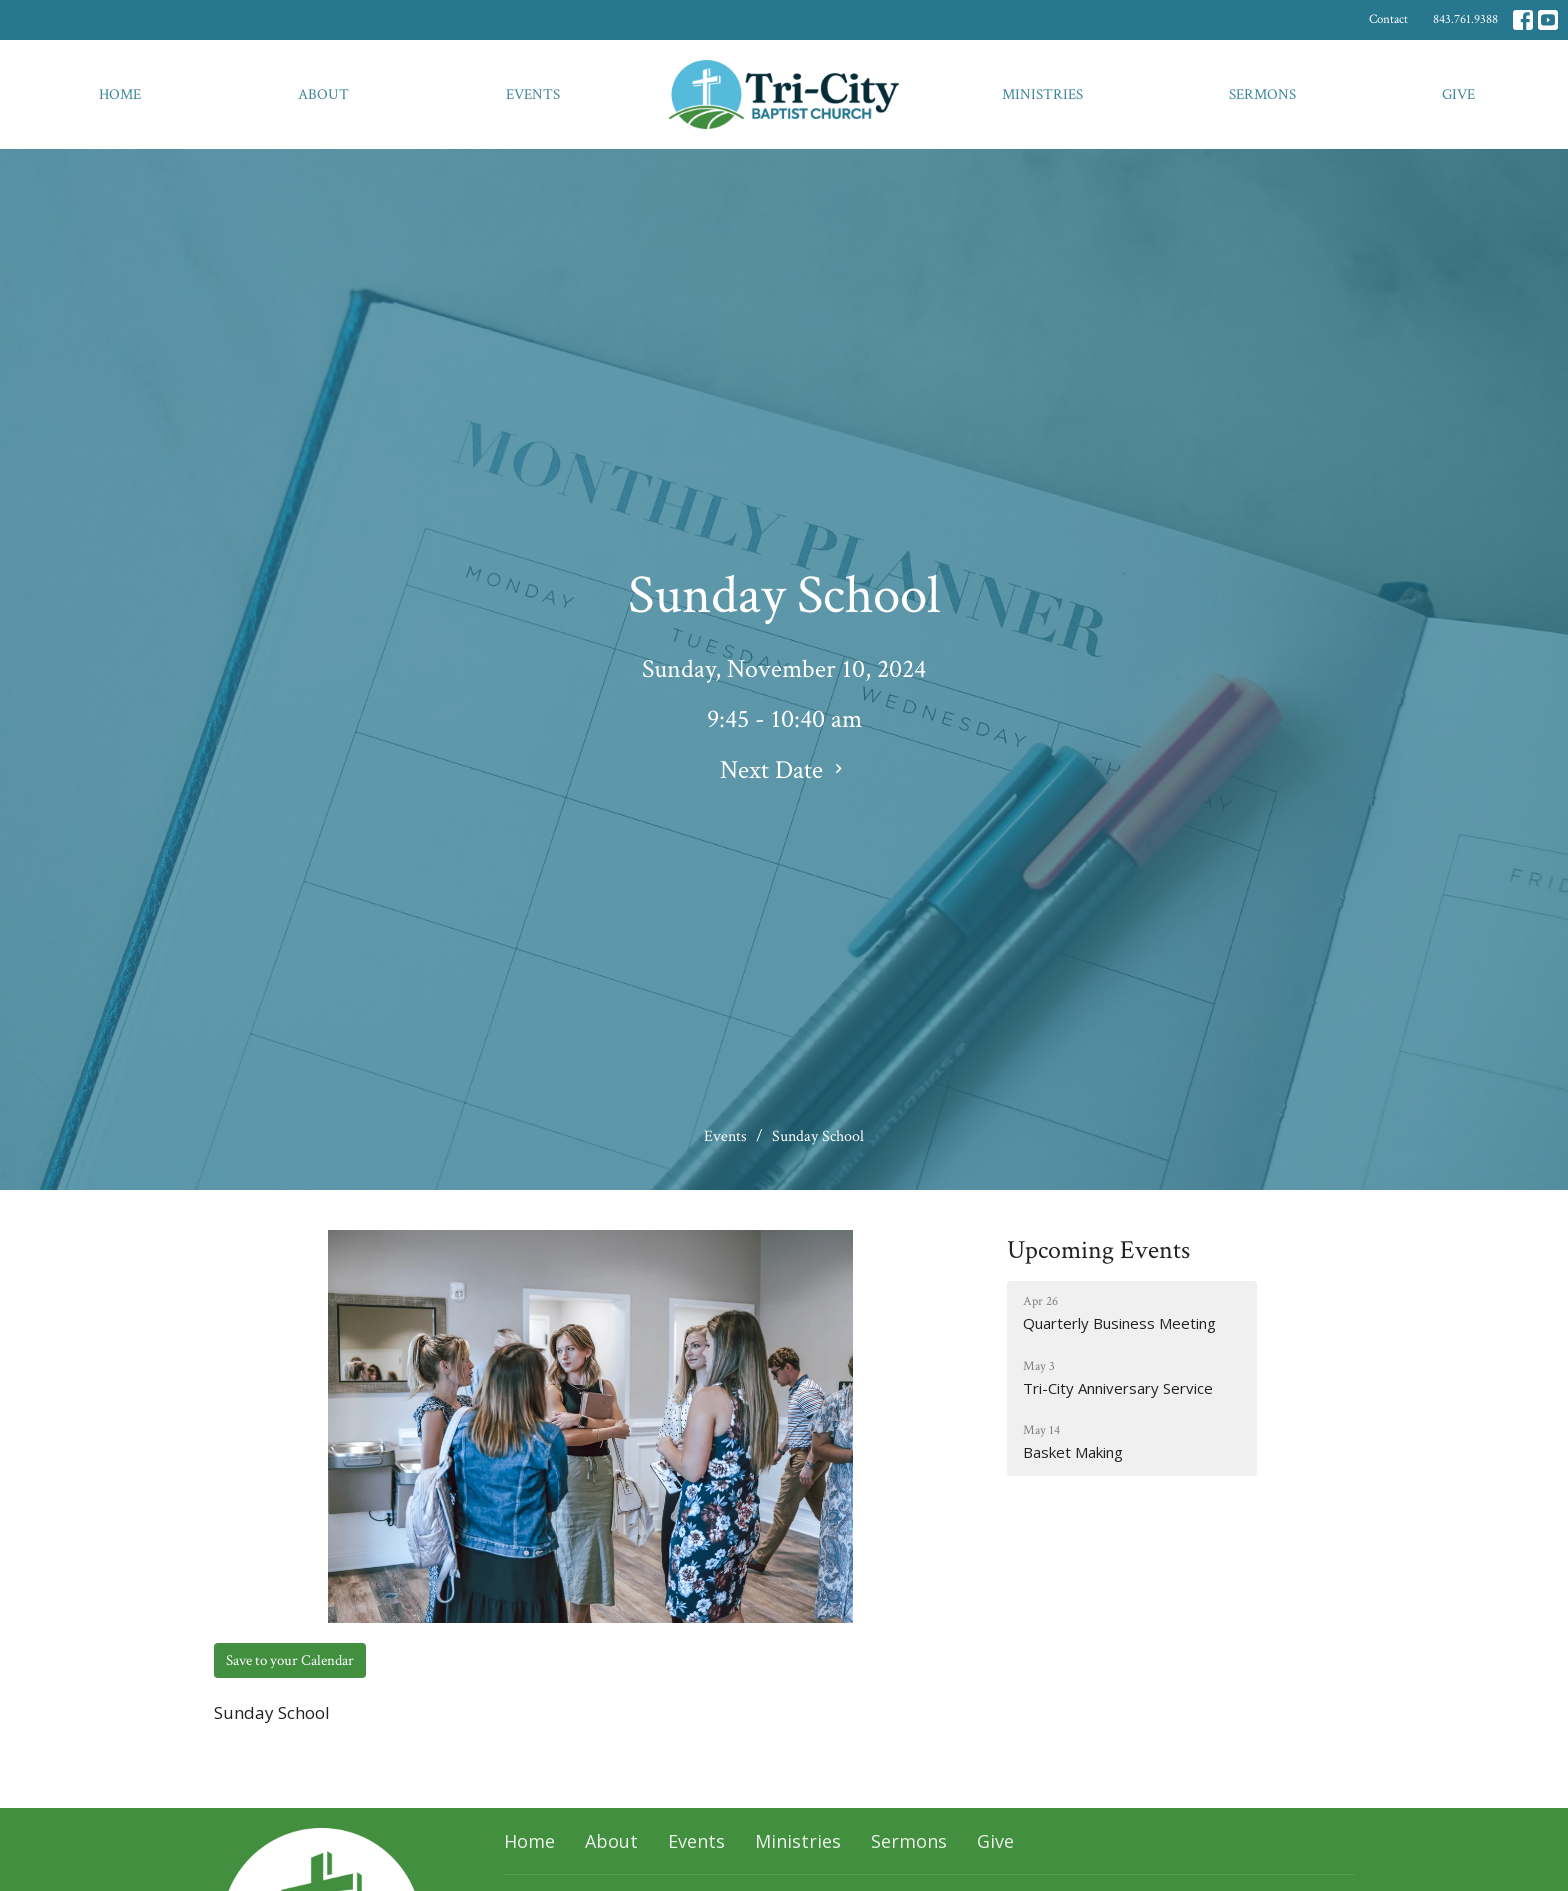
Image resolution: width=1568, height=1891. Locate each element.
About (323, 94)
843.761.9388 (1465, 19)
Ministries (1042, 94)
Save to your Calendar (290, 1660)
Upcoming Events (1098, 1250)
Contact (1388, 19)
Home (120, 94)
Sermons (1262, 94)
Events (533, 94)
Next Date (784, 770)
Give (1458, 94)
